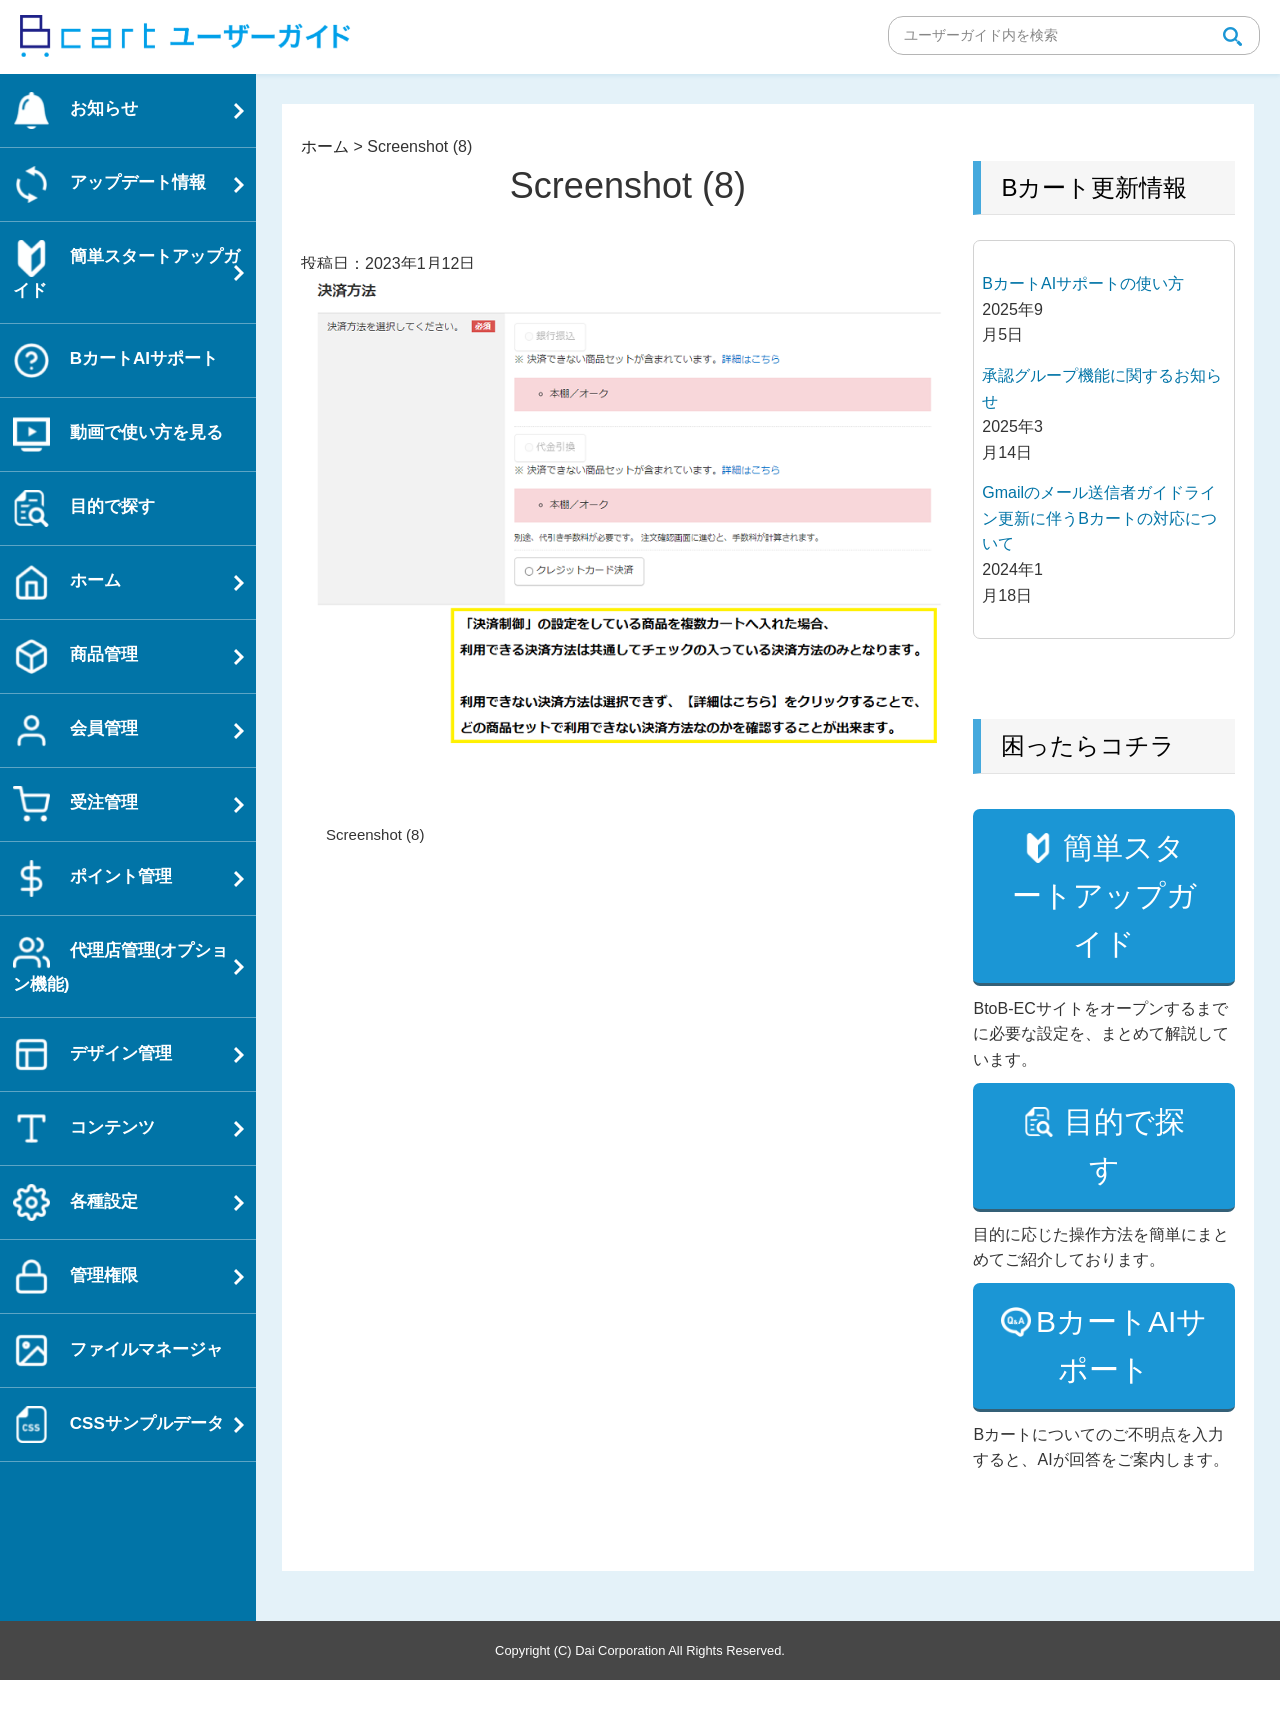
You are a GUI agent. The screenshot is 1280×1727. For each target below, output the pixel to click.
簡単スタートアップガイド (1106, 919)
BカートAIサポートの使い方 (1083, 283)
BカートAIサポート (1121, 1393)
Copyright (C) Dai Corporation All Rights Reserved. (639, 1698)
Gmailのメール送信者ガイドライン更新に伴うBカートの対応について (1099, 518)
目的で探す (1122, 1193)
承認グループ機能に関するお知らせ (1102, 388)
